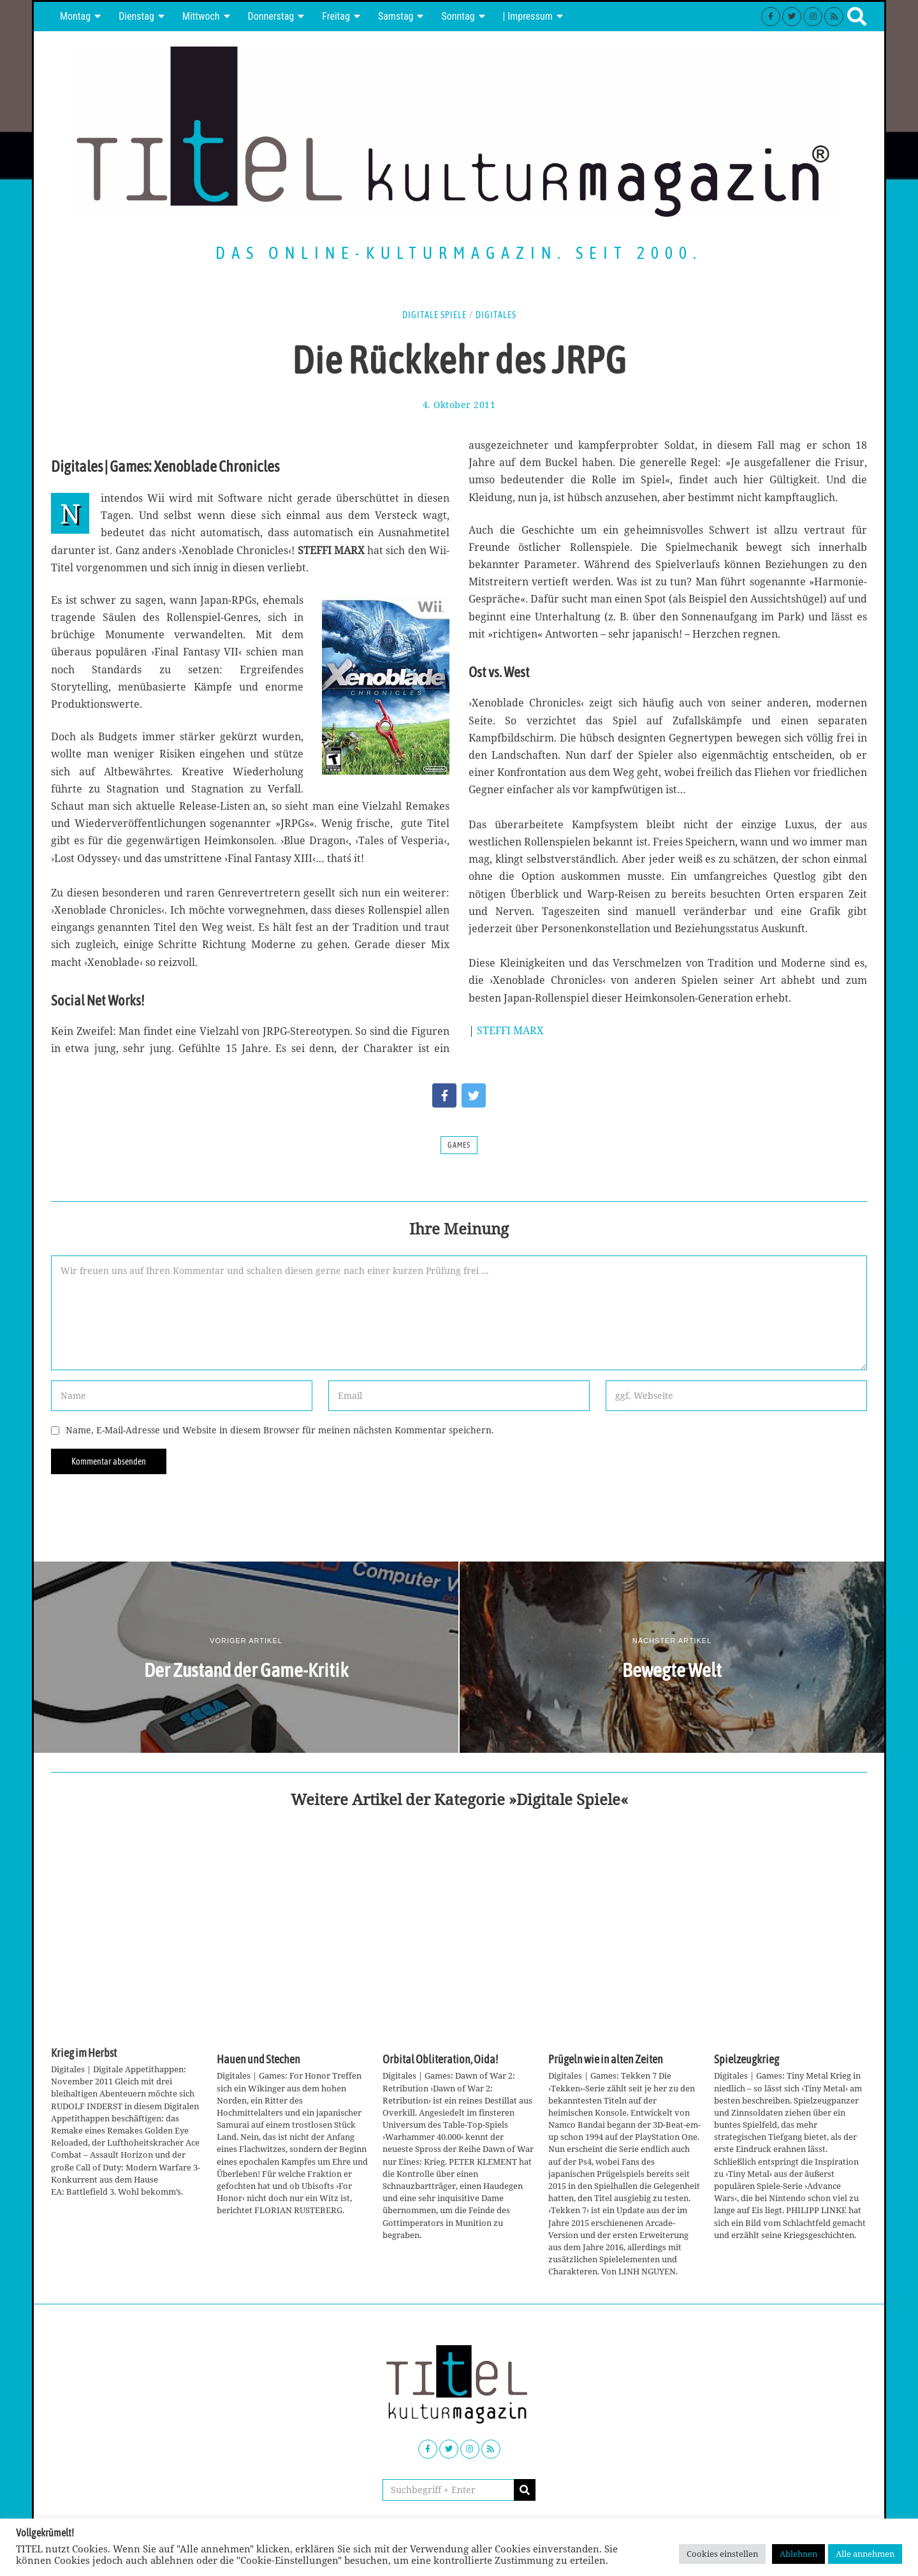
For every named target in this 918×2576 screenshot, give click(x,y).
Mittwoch (201, 16)
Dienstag (136, 16)
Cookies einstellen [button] (722, 2553)
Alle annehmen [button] (865, 2553)
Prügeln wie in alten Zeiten (605, 2059)
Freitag (336, 16)
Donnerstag (271, 16)
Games (459, 1145)
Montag (75, 16)
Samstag (396, 16)
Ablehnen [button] (798, 2553)
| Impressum (528, 16)
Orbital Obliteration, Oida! (440, 2059)
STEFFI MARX (510, 1030)
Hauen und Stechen (258, 2059)
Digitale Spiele (434, 315)
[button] (525, 2490)
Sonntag (457, 16)
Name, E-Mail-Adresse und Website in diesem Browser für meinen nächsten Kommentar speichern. (280, 1430)
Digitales (496, 315)
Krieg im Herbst (84, 2053)
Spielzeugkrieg (746, 2059)
